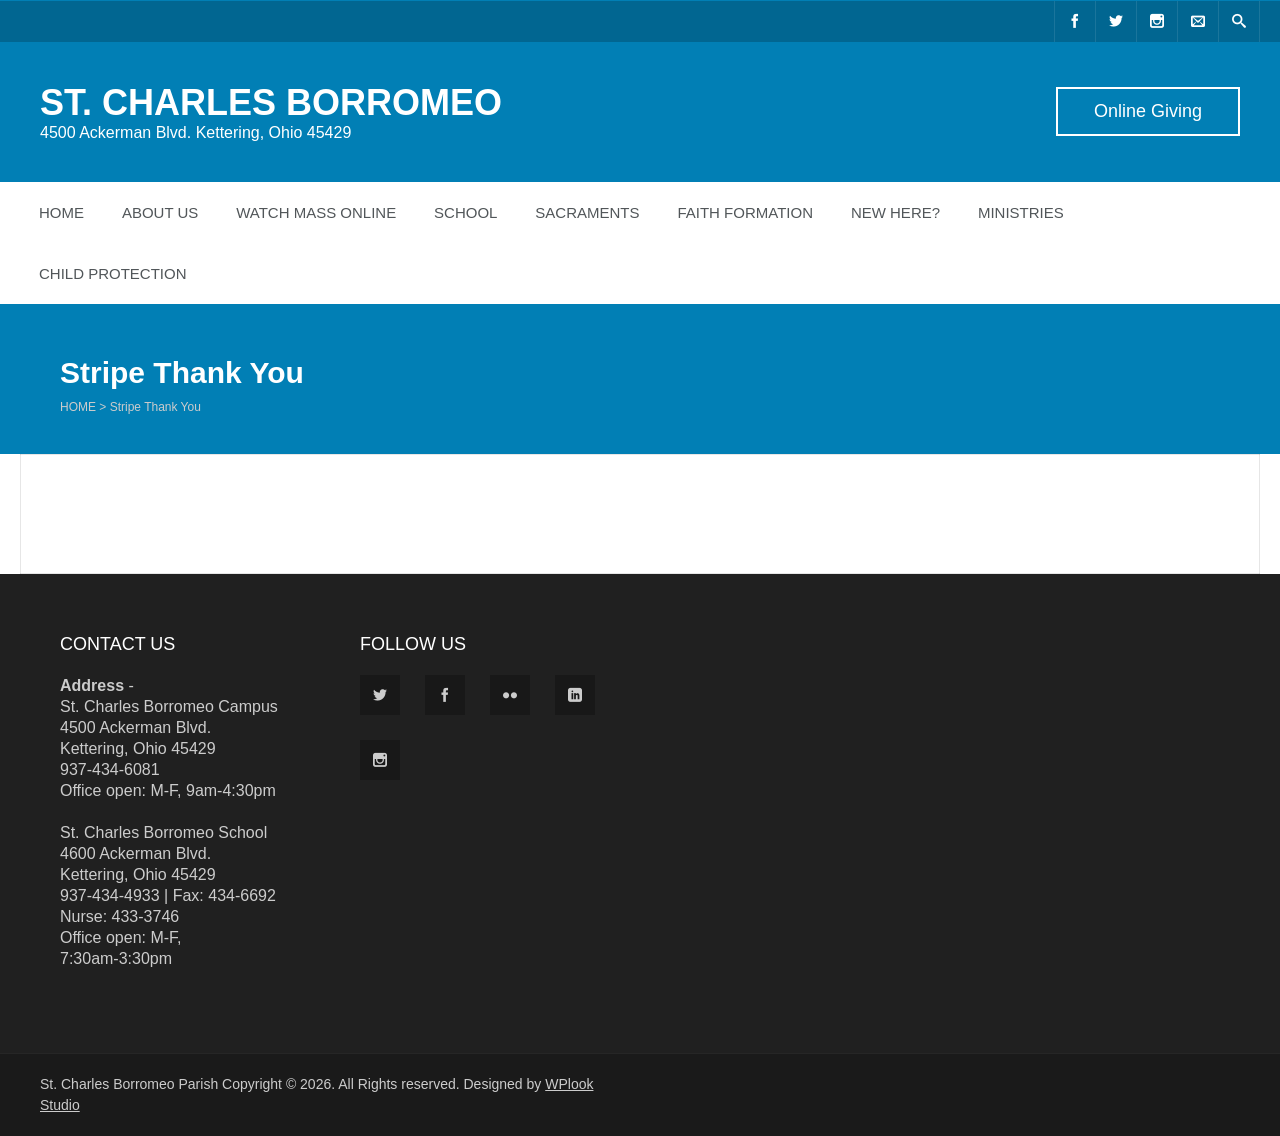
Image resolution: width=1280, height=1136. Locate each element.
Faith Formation (745, 212)
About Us (160, 212)
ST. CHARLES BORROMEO (271, 102)
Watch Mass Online (316, 212)
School (465, 212)
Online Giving (1148, 111)
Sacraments (587, 212)
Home (61, 212)
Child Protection (113, 273)
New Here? (895, 212)
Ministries (1021, 212)
